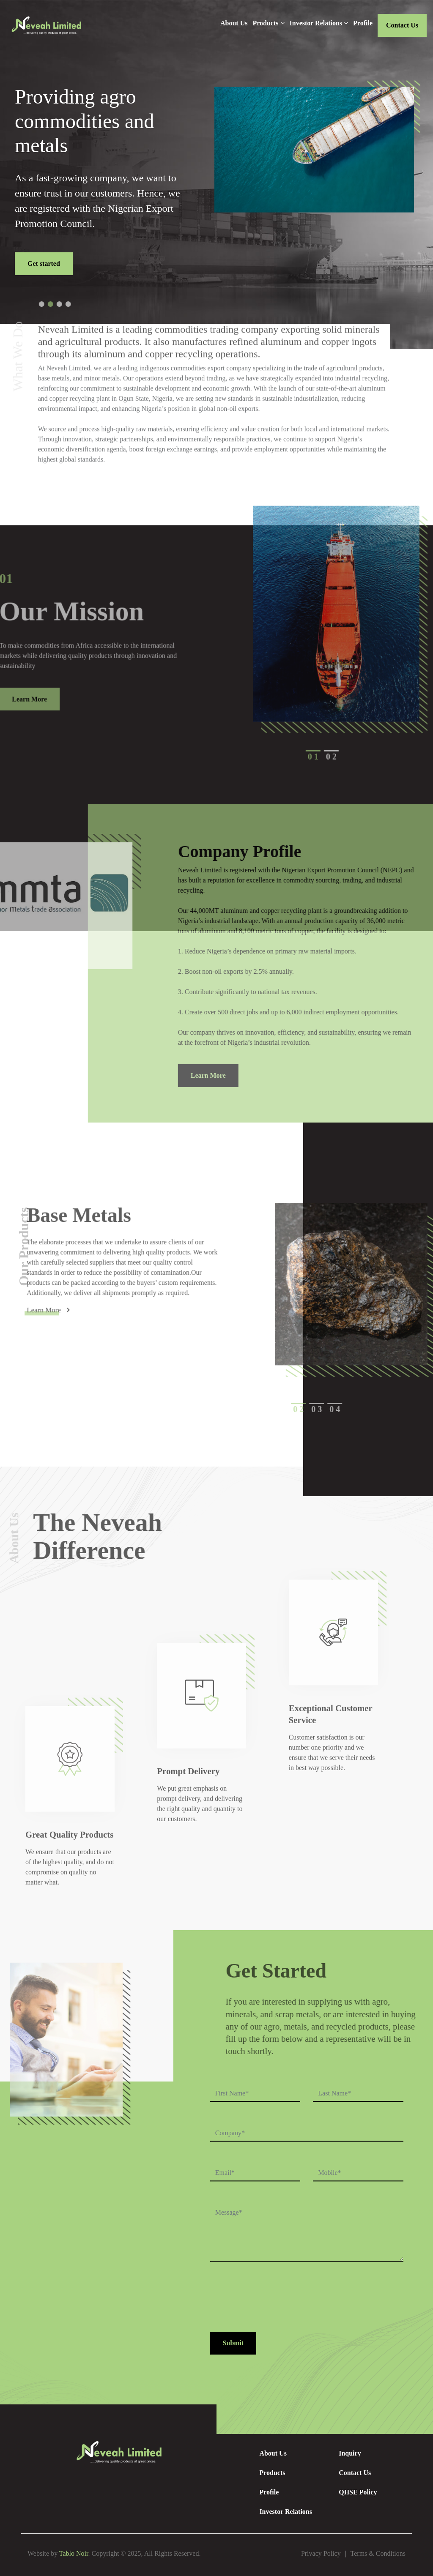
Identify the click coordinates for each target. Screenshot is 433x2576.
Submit (233, 2343)
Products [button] (268, 23)
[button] (67, 304)
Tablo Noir (73, 2553)
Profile (363, 23)
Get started (43, 263)
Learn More (234, 1075)
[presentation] (274, 2302)
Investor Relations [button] (319, 23)
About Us (233, 23)
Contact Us (402, 25)
